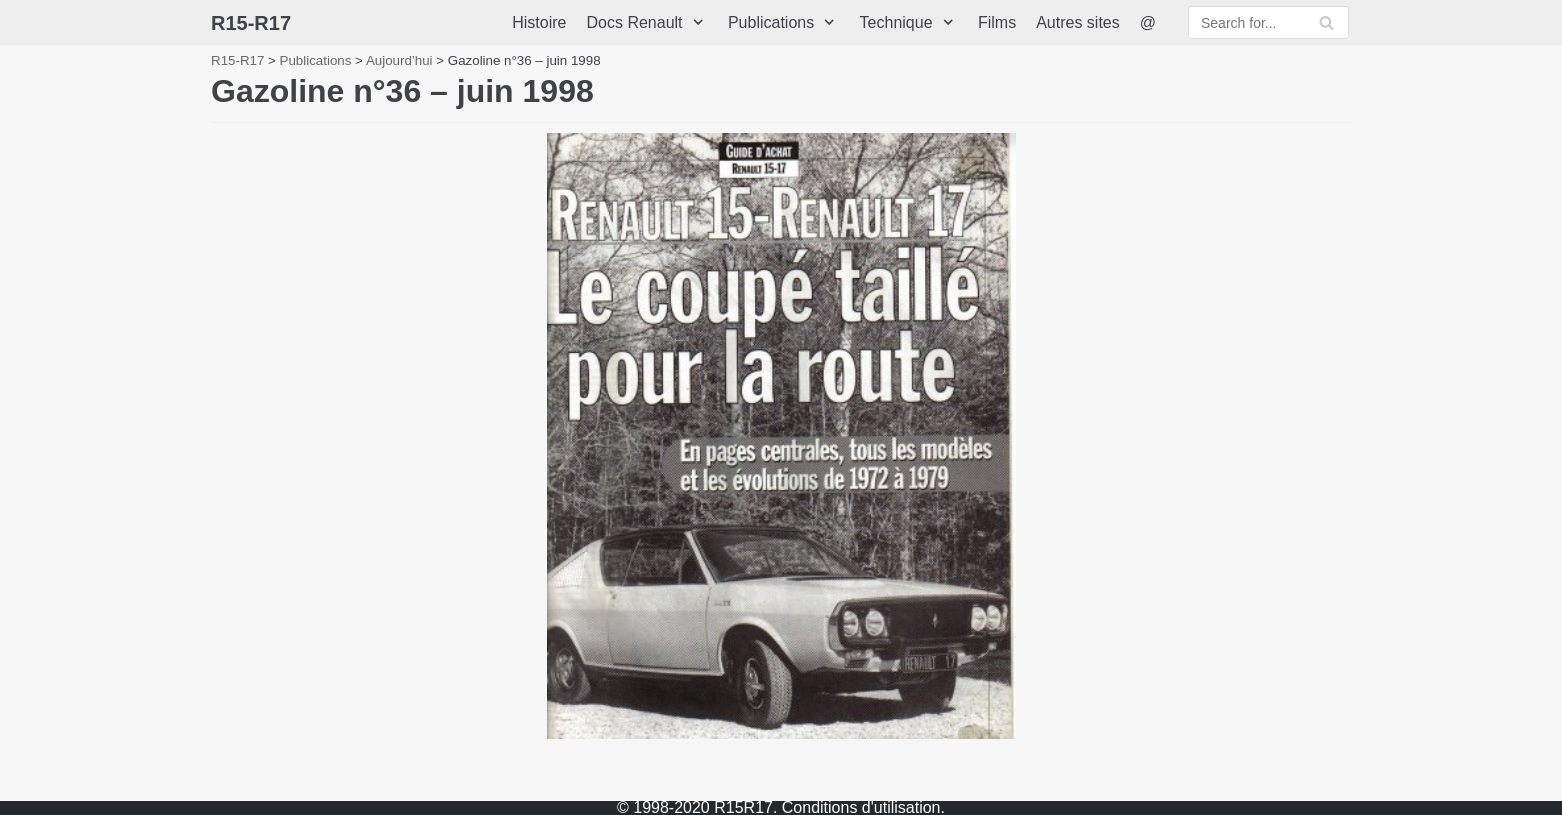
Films (997, 22)
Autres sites (1078, 22)
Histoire (539, 22)
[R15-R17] (251, 23)
